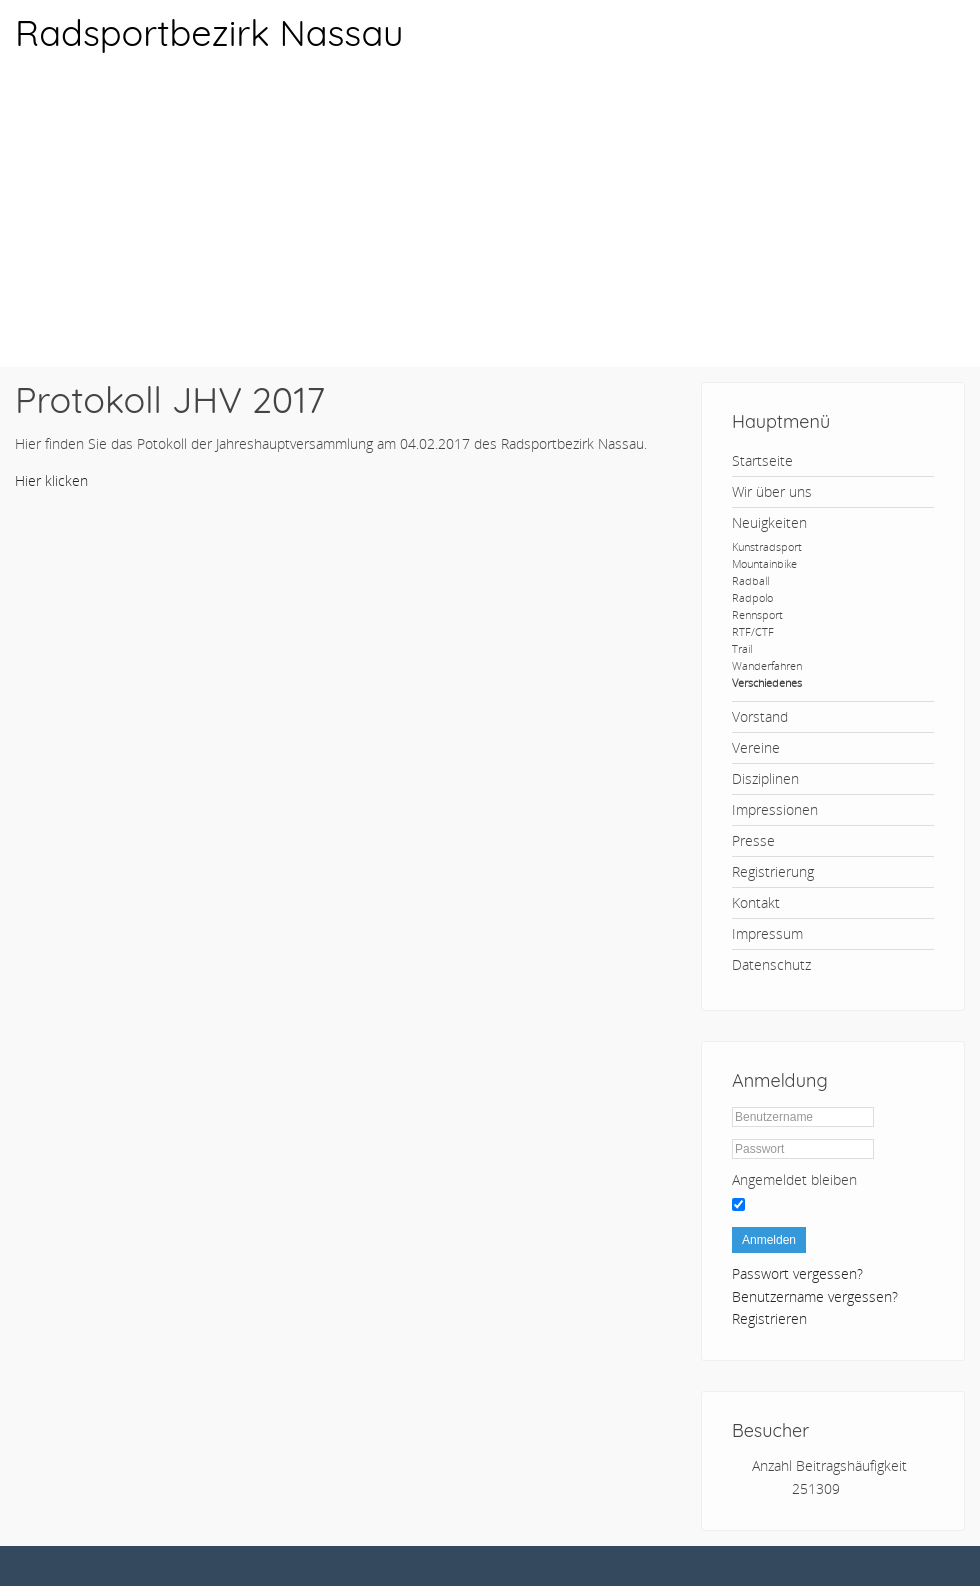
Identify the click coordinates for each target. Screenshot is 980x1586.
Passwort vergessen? (797, 1273)
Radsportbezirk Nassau (209, 32)
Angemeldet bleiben (794, 1179)
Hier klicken (51, 480)
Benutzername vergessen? (815, 1296)
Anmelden (769, 1240)
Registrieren (769, 1318)
